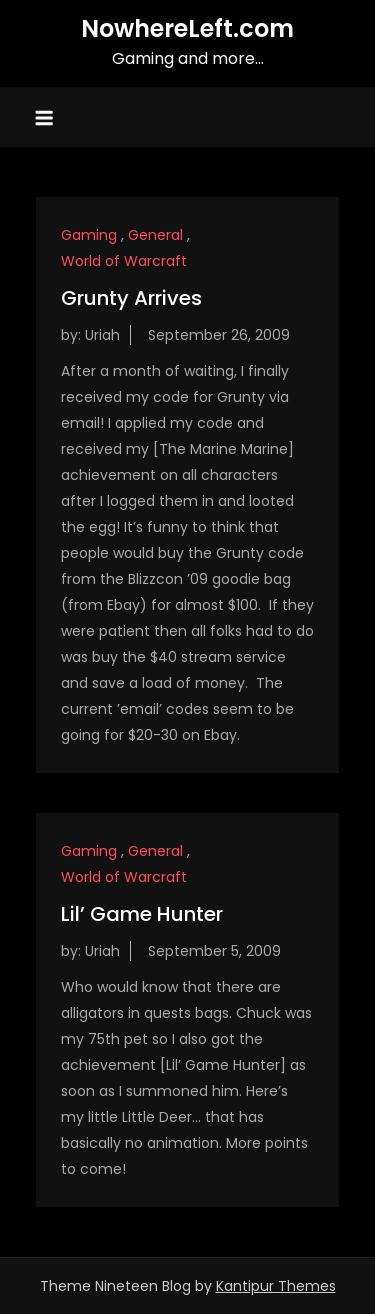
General (155, 235)
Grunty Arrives (131, 298)
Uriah (102, 335)
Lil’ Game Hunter (142, 914)
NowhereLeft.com (187, 28)
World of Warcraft (124, 261)
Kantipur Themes (276, 1286)
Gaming (89, 235)
